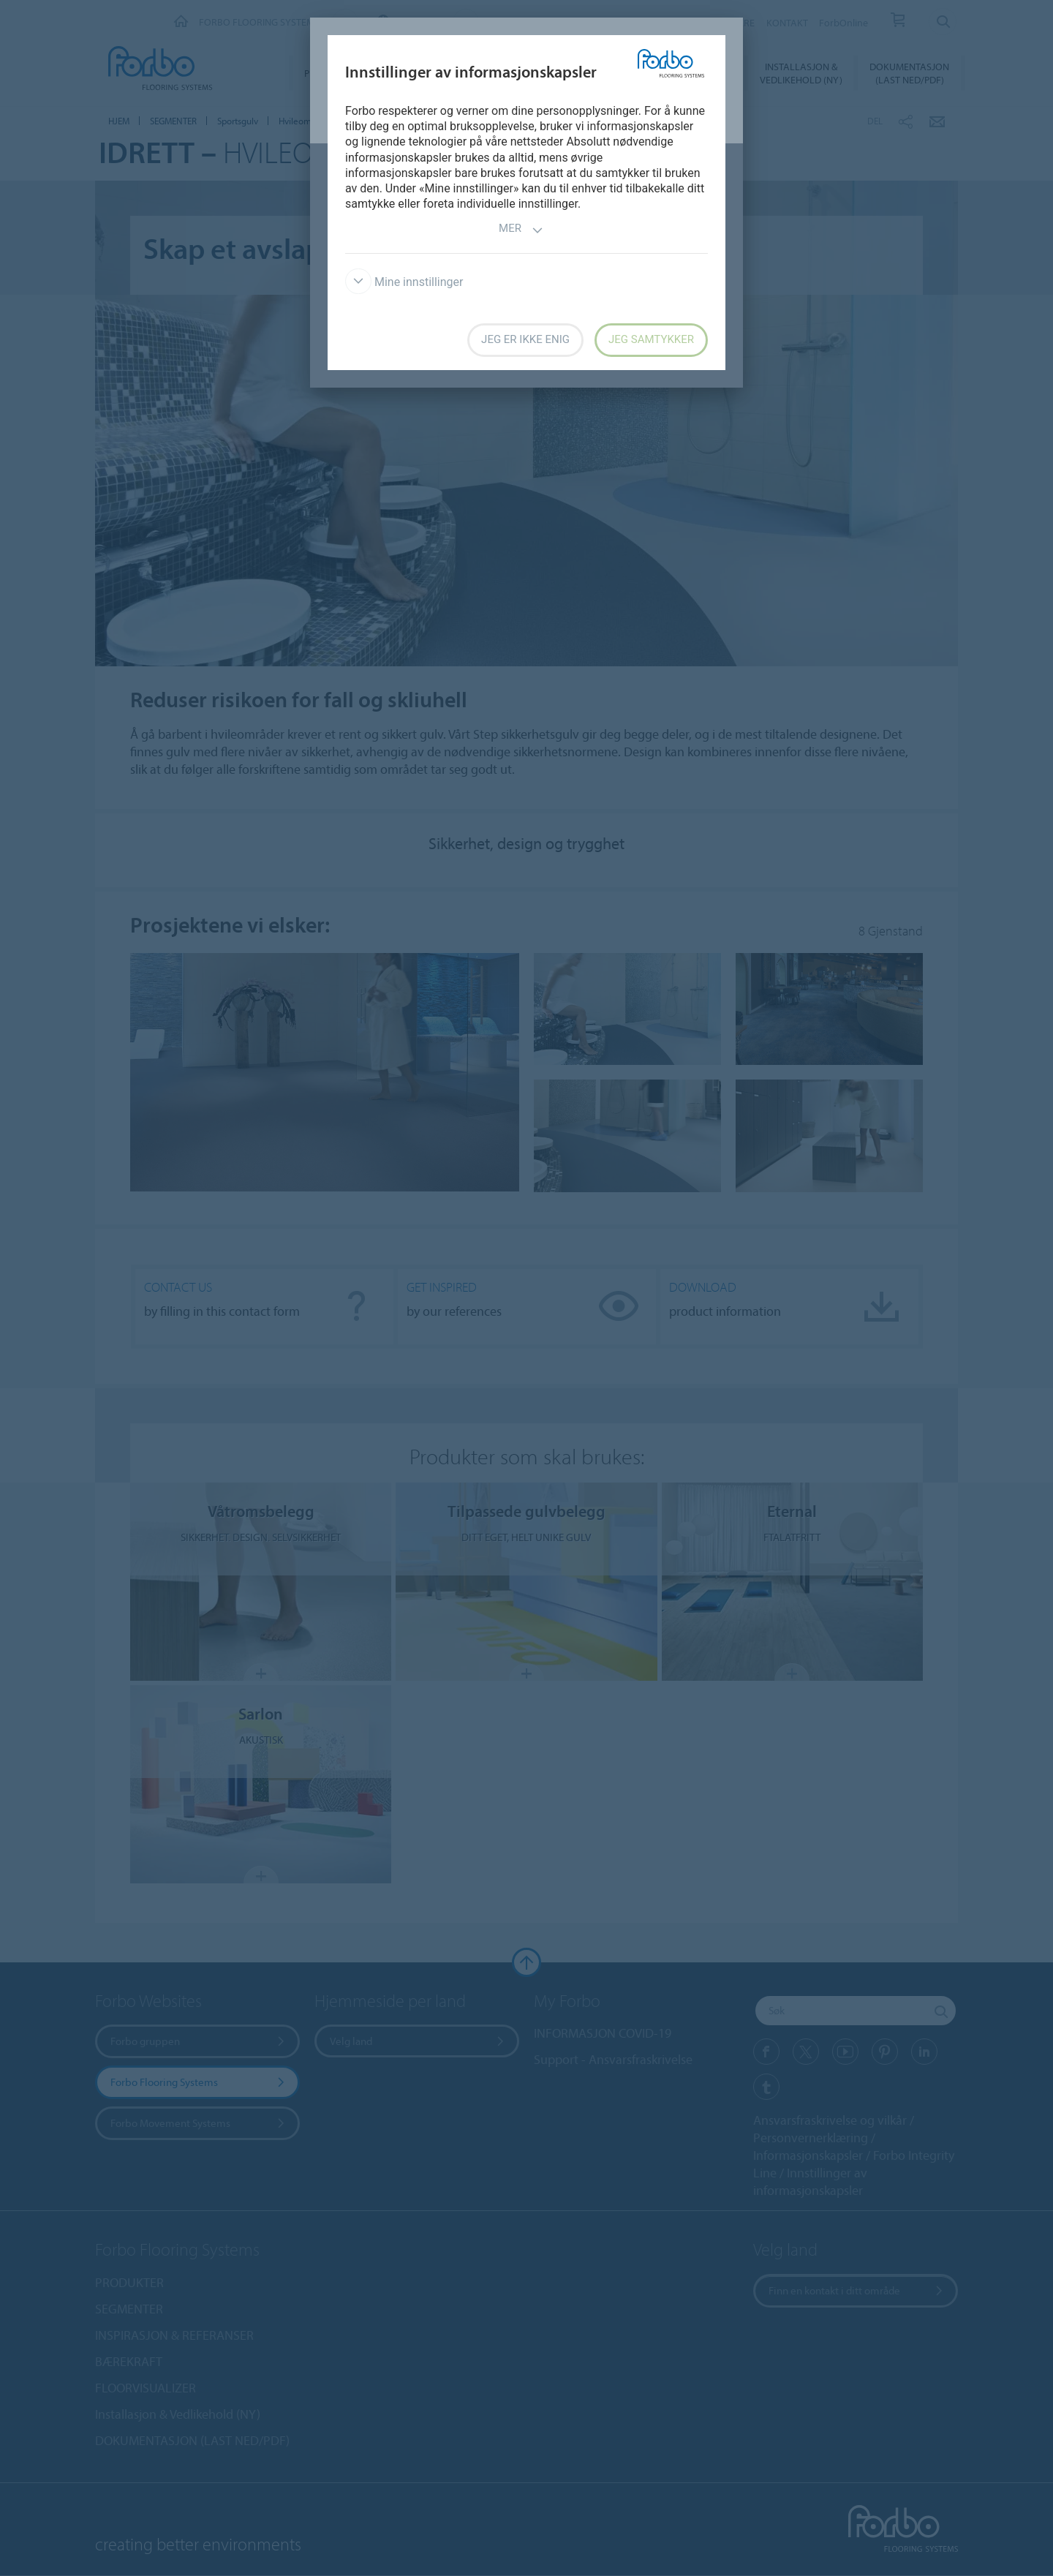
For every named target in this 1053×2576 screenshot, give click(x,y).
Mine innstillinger (404, 282)
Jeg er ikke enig (525, 339)
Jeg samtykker (651, 339)
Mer (521, 230)
